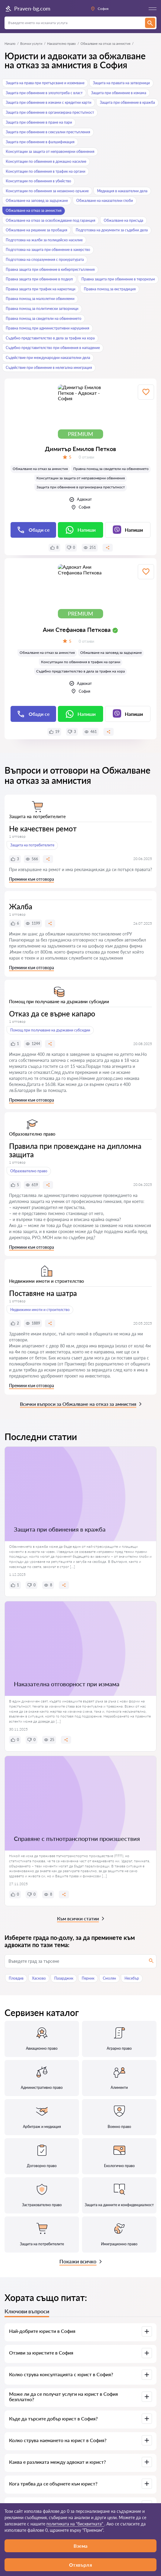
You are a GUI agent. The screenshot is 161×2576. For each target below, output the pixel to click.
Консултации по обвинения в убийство (38, 181)
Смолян (109, 1978)
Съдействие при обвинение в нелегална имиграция (49, 367)
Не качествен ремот (43, 828)
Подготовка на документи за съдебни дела (112, 230)
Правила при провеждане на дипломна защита (75, 1150)
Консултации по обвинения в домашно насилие (46, 161)
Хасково (39, 1978)
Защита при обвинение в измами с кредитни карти (48, 102)
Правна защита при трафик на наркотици (40, 289)
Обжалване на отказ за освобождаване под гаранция (50, 220)
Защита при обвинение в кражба (127, 102)
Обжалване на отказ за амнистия (34, 210)
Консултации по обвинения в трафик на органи (45, 171)
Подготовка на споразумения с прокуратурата (45, 259)
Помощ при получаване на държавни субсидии (50, 1030)
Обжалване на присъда (123, 220)
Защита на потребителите (32, 845)
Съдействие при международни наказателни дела (48, 357)
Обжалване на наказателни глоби (104, 200)
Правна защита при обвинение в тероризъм (118, 279)
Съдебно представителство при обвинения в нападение (53, 347)
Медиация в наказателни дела (122, 191)
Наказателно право (61, 43)
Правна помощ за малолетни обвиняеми (40, 298)
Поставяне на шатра (43, 1293)
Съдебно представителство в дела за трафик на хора (50, 338)
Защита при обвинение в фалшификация (40, 142)
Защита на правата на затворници (121, 83)
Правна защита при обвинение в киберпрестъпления (50, 269)
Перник (88, 1978)
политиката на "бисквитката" (75, 2523)
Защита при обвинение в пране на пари (39, 122)
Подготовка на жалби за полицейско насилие (44, 240)
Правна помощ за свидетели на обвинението (43, 318)
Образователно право (28, 1171)
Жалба (20, 906)
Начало (10, 43)
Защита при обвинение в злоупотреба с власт (44, 93)
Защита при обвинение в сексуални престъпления (48, 132)
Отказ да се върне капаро (52, 1013)
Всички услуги (31, 43)
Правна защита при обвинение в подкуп (39, 279)
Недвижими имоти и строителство (40, 1309)
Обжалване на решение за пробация (36, 230)
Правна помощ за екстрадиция (110, 289)
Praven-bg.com (27, 8)
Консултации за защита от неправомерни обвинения (50, 151)
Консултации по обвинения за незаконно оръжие (47, 191)
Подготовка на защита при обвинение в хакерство (48, 249)
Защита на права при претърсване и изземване (45, 83)
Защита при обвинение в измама (118, 93)
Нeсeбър (132, 1978)
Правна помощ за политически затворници (42, 308)
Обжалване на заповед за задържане (37, 200)
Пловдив (16, 1978)
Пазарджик (63, 1978)
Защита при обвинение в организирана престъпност (50, 112)
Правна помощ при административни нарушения (47, 328)
